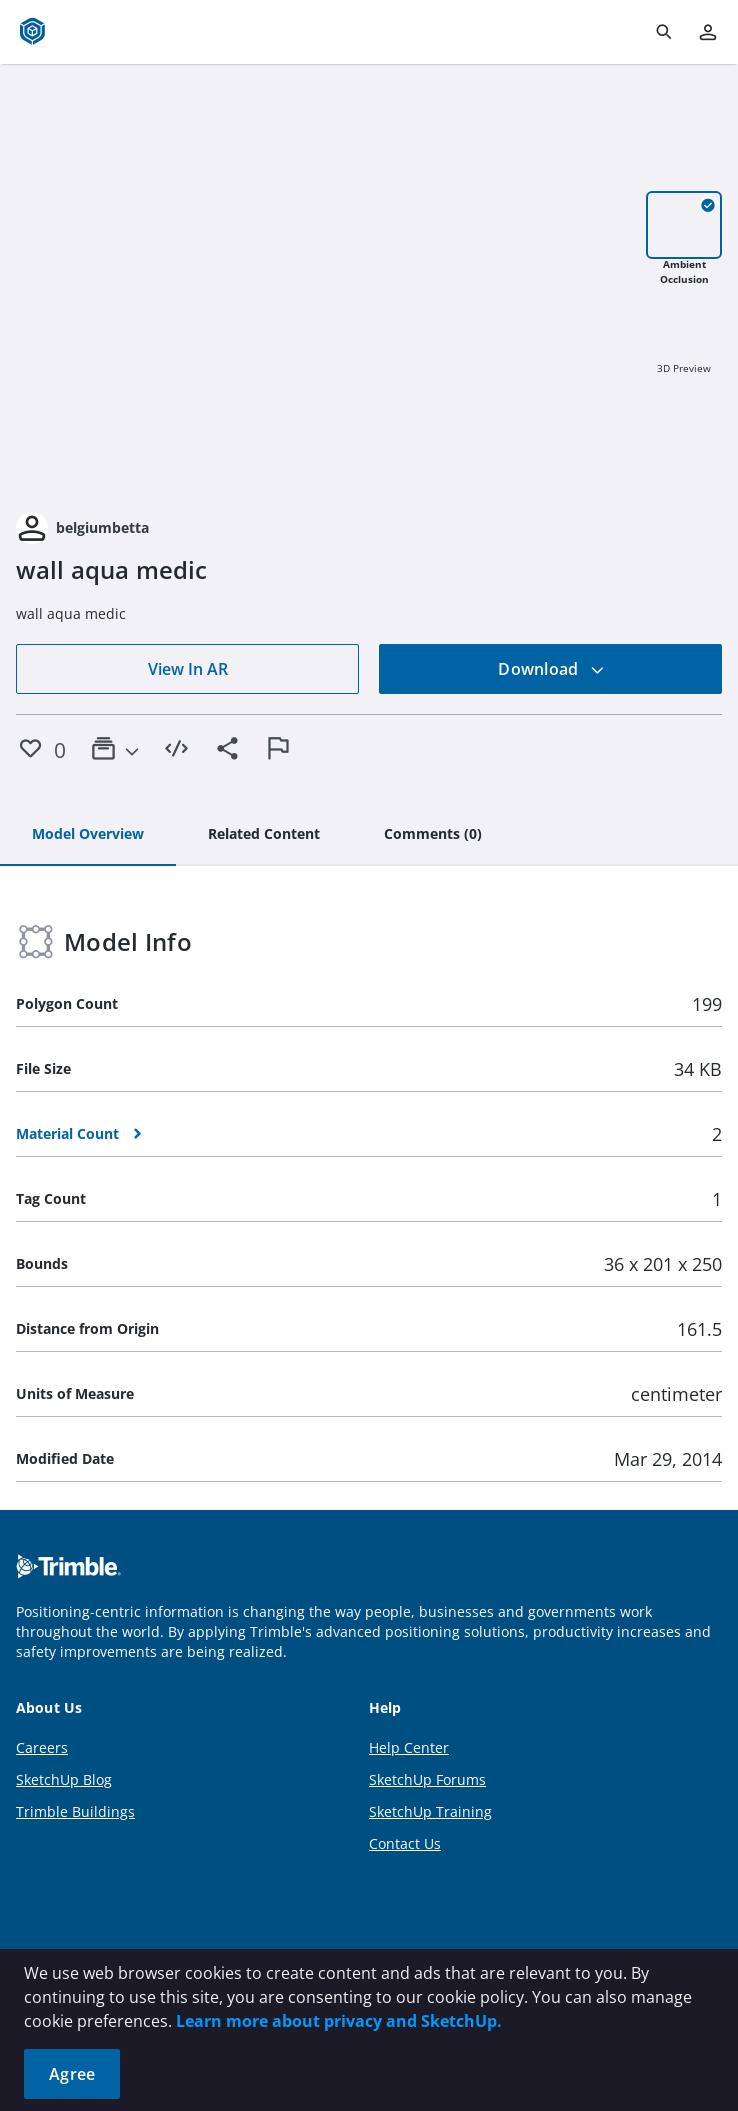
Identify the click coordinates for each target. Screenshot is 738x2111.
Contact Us (405, 1843)
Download (551, 669)
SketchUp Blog (64, 1779)
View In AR (188, 669)
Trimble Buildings (75, 1811)
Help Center (409, 1747)
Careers (42, 1747)
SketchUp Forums (427, 1779)
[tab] (88, 835)
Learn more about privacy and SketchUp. (339, 2021)
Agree (72, 2074)
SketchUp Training (430, 1811)
